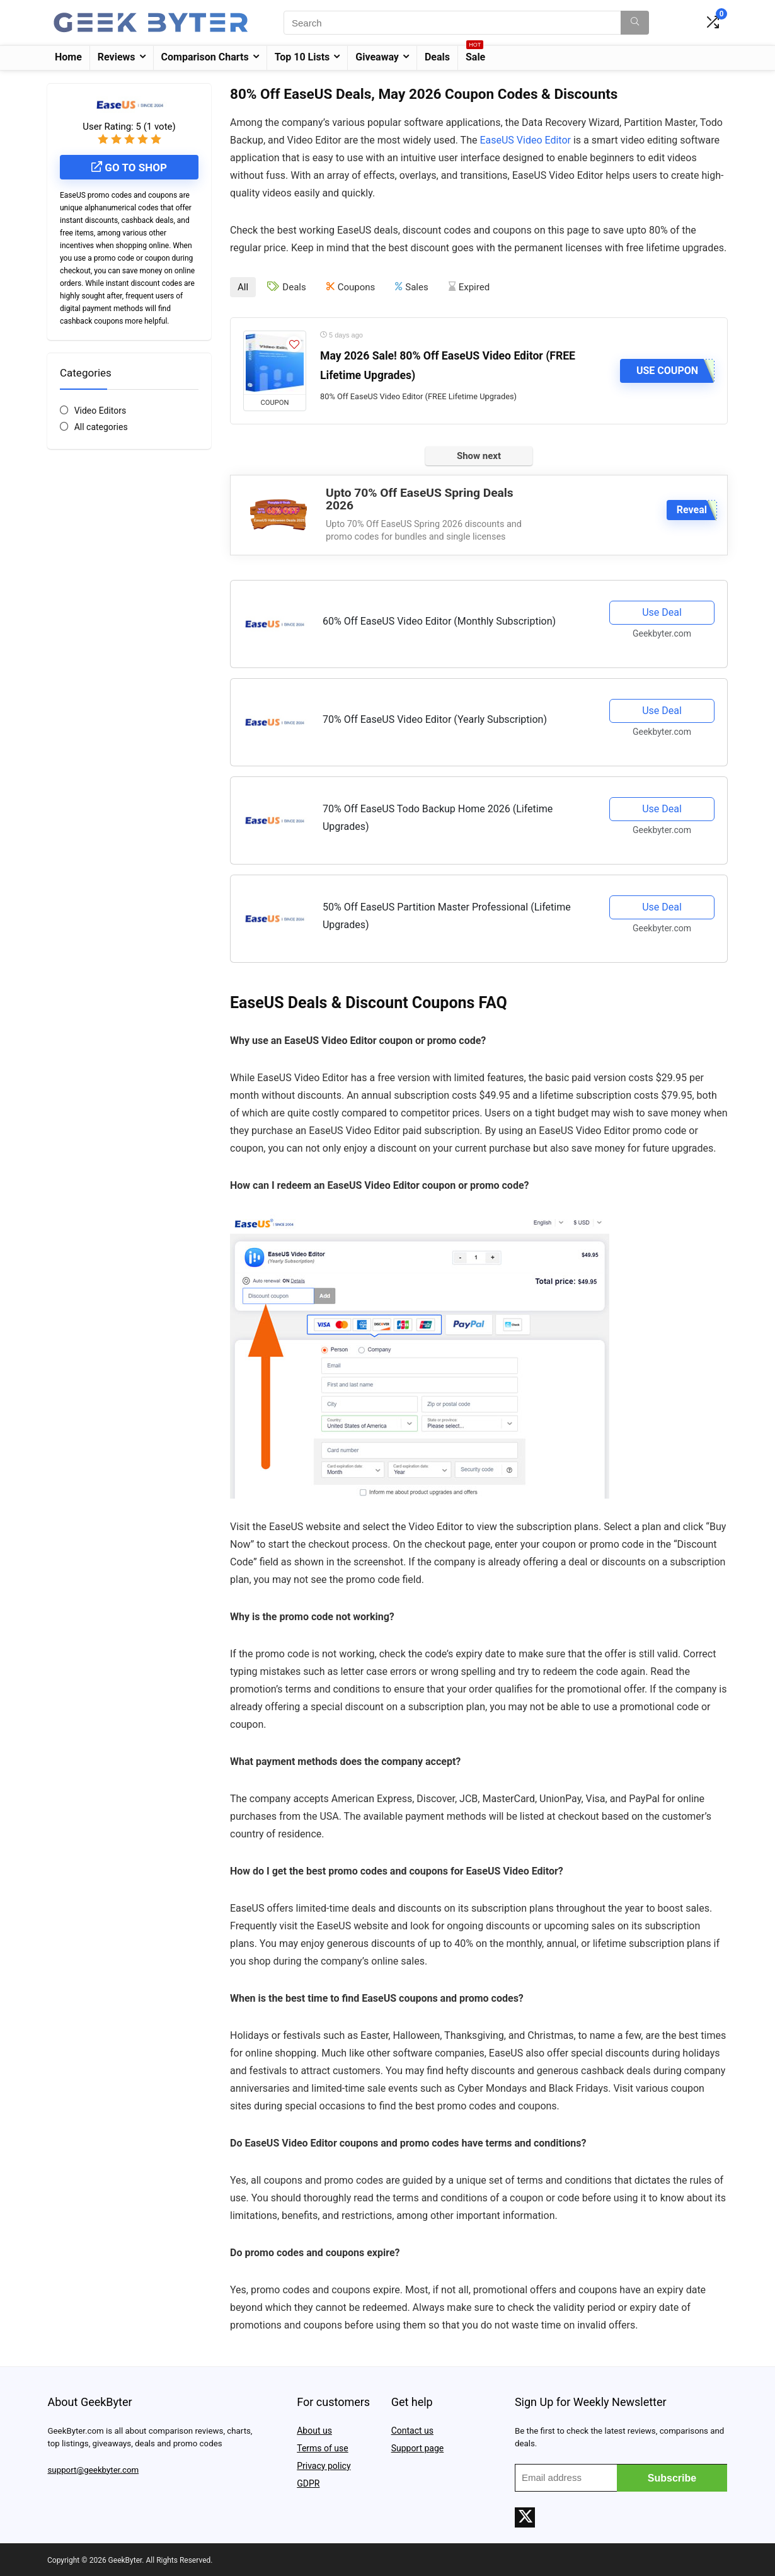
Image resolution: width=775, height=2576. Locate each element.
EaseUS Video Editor (525, 140)
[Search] (635, 23)
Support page (417, 2447)
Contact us (412, 2429)
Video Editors (100, 411)
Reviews (116, 57)
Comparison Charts (205, 57)
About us (314, 2429)
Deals (437, 57)
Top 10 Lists (302, 57)
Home (68, 57)
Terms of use (322, 2447)
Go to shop (129, 167)
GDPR (308, 2482)
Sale (475, 54)
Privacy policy (323, 2465)
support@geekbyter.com (93, 2468)
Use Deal (662, 611)
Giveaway (377, 57)
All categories (101, 427)
